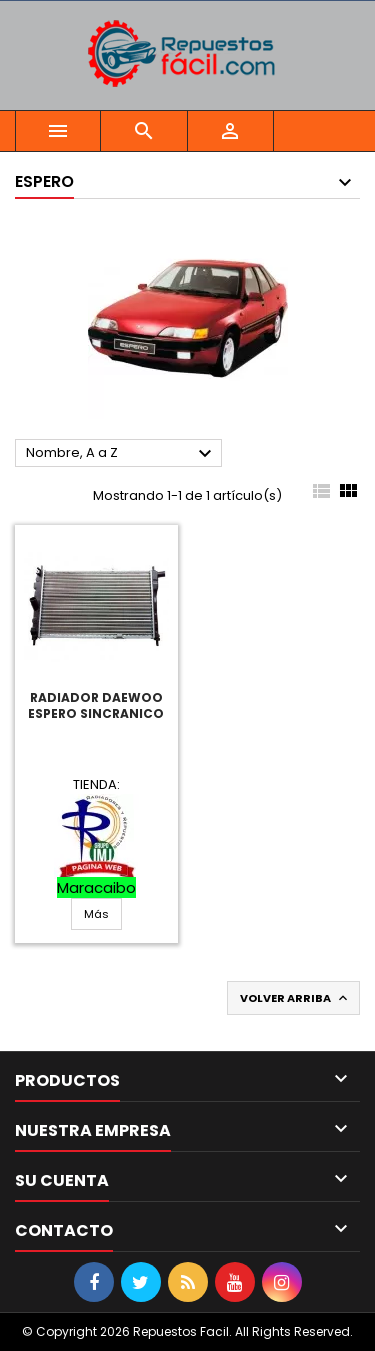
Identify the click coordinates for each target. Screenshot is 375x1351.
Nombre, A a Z (121, 454)
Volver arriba (295, 998)
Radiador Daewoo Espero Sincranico (96, 705)
